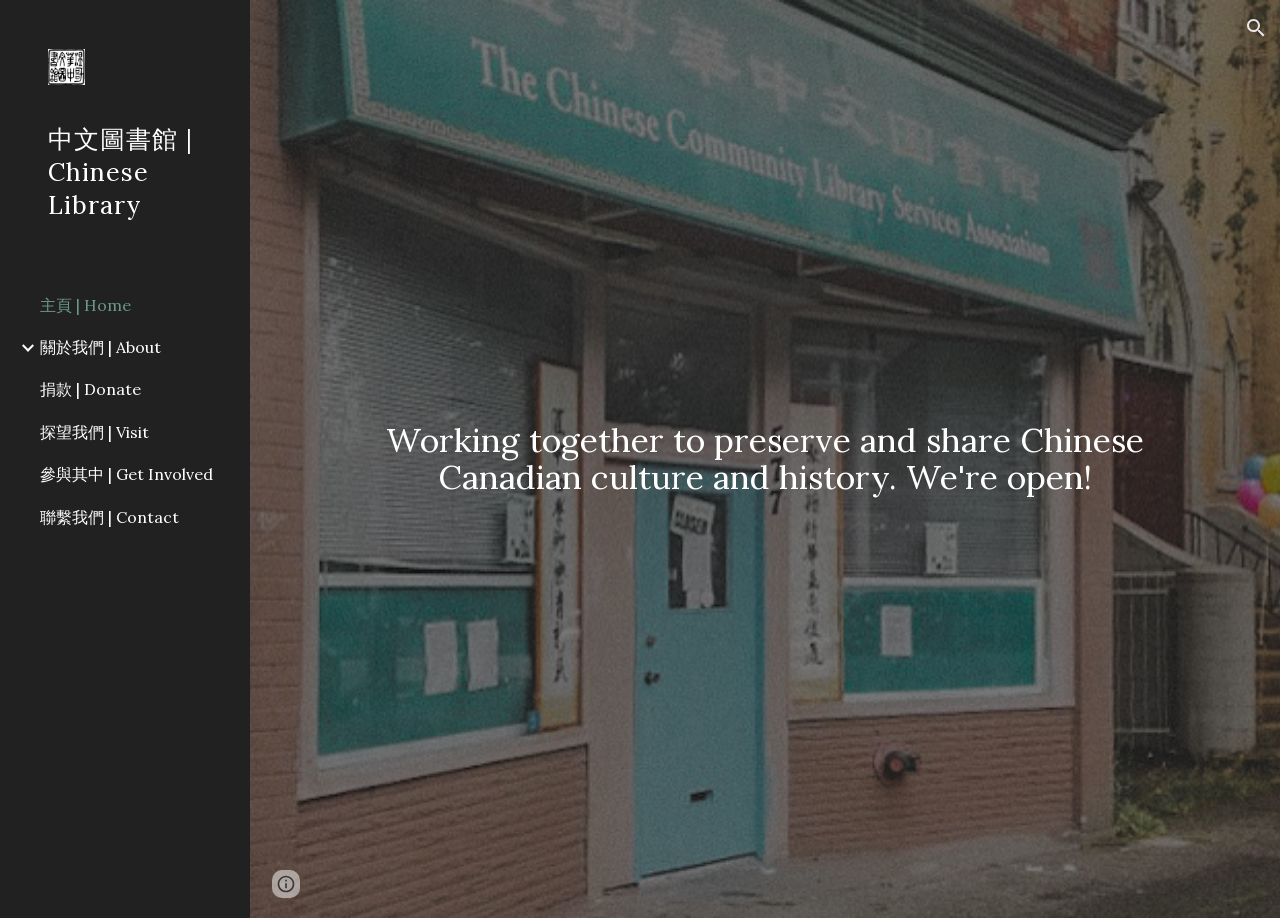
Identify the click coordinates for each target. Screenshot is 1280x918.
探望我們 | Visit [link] (94, 432)
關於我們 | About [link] (100, 347)
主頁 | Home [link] (85, 305)
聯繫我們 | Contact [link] (109, 517)
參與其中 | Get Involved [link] (126, 474)
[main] (765, 458)
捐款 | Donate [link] (90, 389)
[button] (1256, 28)
